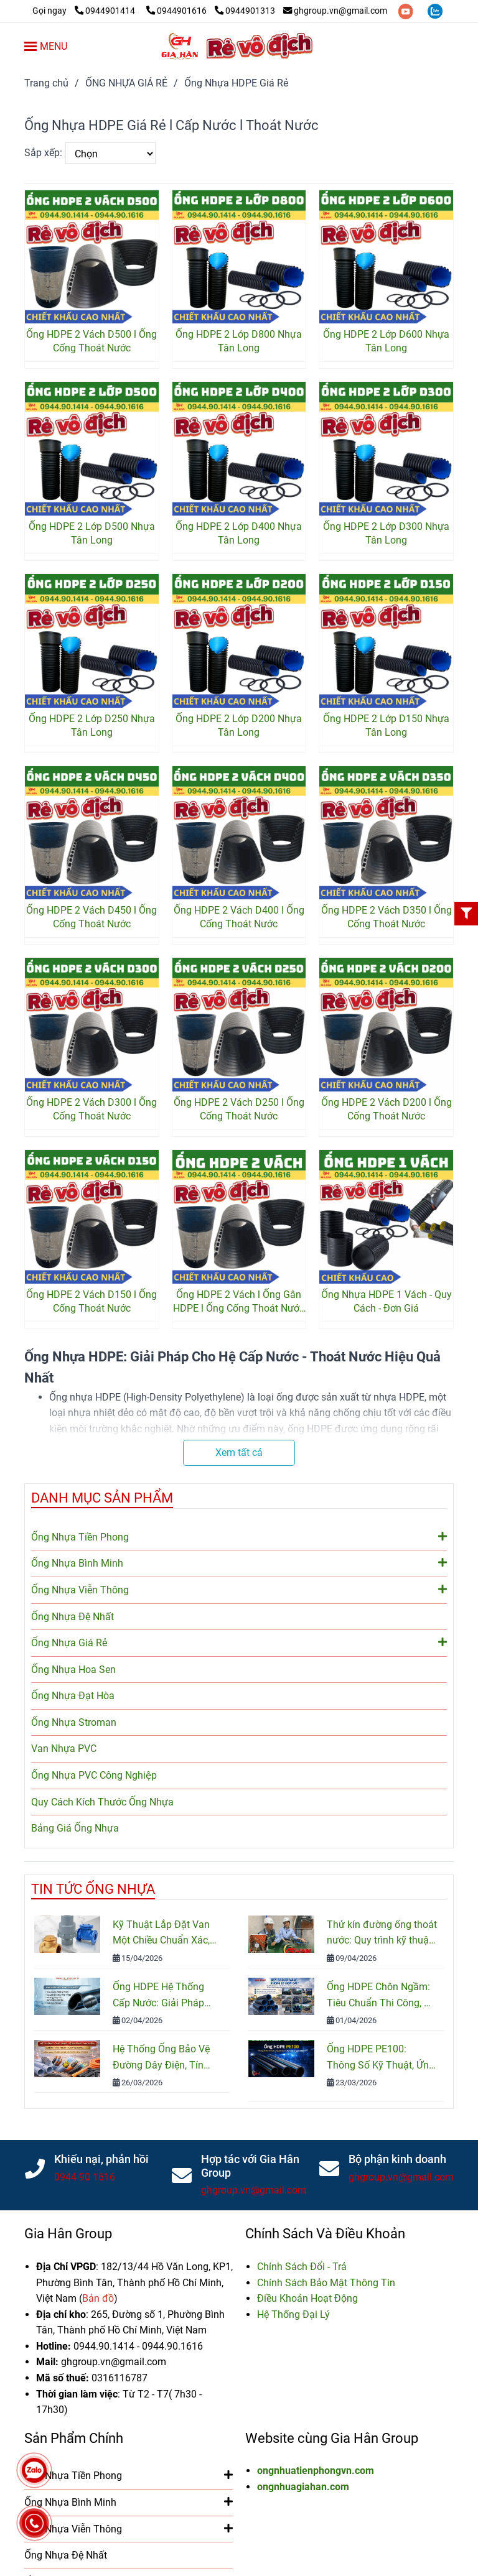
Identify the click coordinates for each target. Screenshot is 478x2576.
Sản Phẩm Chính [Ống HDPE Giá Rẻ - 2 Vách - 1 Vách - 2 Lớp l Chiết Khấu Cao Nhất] (73, 2438)
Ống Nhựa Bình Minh (239, 1562)
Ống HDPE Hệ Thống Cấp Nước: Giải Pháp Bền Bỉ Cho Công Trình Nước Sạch (162, 1996)
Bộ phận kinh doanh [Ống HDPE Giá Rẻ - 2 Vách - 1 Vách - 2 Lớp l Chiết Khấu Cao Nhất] (397, 2159)
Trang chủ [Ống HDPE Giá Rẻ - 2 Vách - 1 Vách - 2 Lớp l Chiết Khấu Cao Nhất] (46, 83)
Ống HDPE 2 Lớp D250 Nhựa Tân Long (92, 725)
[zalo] (435, 11)
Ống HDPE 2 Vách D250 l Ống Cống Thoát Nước (239, 1109)
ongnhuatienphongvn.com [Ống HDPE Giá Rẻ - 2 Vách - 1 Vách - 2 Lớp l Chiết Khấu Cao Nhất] (315, 2470)
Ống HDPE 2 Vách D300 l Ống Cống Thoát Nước (91, 1109)
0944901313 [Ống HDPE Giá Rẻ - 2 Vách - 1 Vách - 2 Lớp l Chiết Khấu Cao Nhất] (245, 11)
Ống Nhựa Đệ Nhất (72, 1617)
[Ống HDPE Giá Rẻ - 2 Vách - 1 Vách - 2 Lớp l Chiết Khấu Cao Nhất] (86, 11)
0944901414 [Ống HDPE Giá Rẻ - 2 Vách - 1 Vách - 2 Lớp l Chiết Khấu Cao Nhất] (106, 11)
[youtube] (406, 11)
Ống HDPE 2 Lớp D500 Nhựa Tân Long (92, 533)
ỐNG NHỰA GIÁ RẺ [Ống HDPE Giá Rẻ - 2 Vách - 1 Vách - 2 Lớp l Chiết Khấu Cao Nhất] (126, 83)
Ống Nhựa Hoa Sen (73, 1669)
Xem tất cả (239, 1452)
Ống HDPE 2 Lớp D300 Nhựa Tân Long (386, 533)
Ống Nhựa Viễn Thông (239, 1589)
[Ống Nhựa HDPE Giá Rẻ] (239, 46)
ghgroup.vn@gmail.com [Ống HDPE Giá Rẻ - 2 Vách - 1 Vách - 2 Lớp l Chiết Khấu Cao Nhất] (335, 11)
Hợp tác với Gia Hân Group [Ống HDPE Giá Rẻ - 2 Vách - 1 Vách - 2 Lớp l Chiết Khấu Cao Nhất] (250, 2165)
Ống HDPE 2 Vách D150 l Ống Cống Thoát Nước (91, 1301)
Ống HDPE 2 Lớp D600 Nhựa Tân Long (386, 341)
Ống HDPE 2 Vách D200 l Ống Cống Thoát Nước (386, 1109)
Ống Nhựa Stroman (73, 1722)
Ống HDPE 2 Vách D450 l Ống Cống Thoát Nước (91, 917)
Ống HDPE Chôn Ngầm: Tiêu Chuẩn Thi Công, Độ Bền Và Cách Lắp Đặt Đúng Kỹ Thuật (381, 1996)
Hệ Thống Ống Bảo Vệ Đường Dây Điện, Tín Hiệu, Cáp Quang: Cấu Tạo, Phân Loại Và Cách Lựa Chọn (165, 2058)
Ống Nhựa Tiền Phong (239, 1536)
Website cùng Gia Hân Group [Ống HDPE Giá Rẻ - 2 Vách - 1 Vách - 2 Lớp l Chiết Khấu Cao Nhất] (331, 2438)
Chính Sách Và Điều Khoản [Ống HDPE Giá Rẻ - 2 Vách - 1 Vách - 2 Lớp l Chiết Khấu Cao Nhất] (325, 2233)
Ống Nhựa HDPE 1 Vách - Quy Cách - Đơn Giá (386, 1301)
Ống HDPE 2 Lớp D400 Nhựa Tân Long (239, 533)
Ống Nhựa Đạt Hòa (73, 1696)
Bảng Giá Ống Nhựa (75, 1828)
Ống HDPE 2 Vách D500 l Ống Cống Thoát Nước (91, 341)
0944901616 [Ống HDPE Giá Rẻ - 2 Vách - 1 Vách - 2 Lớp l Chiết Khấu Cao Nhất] (177, 11)
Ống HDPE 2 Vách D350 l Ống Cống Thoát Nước (386, 917)
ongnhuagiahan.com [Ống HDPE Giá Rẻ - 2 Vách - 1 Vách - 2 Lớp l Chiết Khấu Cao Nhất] (303, 2487)
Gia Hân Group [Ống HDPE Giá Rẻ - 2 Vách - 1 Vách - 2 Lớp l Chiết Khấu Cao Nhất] (68, 2233)
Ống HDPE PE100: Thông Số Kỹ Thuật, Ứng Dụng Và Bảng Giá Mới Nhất (380, 2058)
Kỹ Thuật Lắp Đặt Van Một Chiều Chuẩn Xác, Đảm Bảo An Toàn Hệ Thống (161, 1933)
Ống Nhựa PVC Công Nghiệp (94, 1775)
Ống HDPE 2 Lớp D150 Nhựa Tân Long (386, 725)
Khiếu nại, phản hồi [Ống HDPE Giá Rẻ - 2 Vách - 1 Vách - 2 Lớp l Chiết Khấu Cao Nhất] (101, 2159)
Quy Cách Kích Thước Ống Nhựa (102, 1802)
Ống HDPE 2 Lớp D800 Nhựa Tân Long (239, 341)
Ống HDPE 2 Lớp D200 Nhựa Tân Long (239, 725)
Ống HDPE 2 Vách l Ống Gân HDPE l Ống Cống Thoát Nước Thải (238, 1302)
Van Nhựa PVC (63, 1748)
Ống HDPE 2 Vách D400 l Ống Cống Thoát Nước (239, 917)
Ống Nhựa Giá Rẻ (239, 1642)
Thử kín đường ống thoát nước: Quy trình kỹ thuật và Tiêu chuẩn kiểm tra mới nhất (382, 1933)
